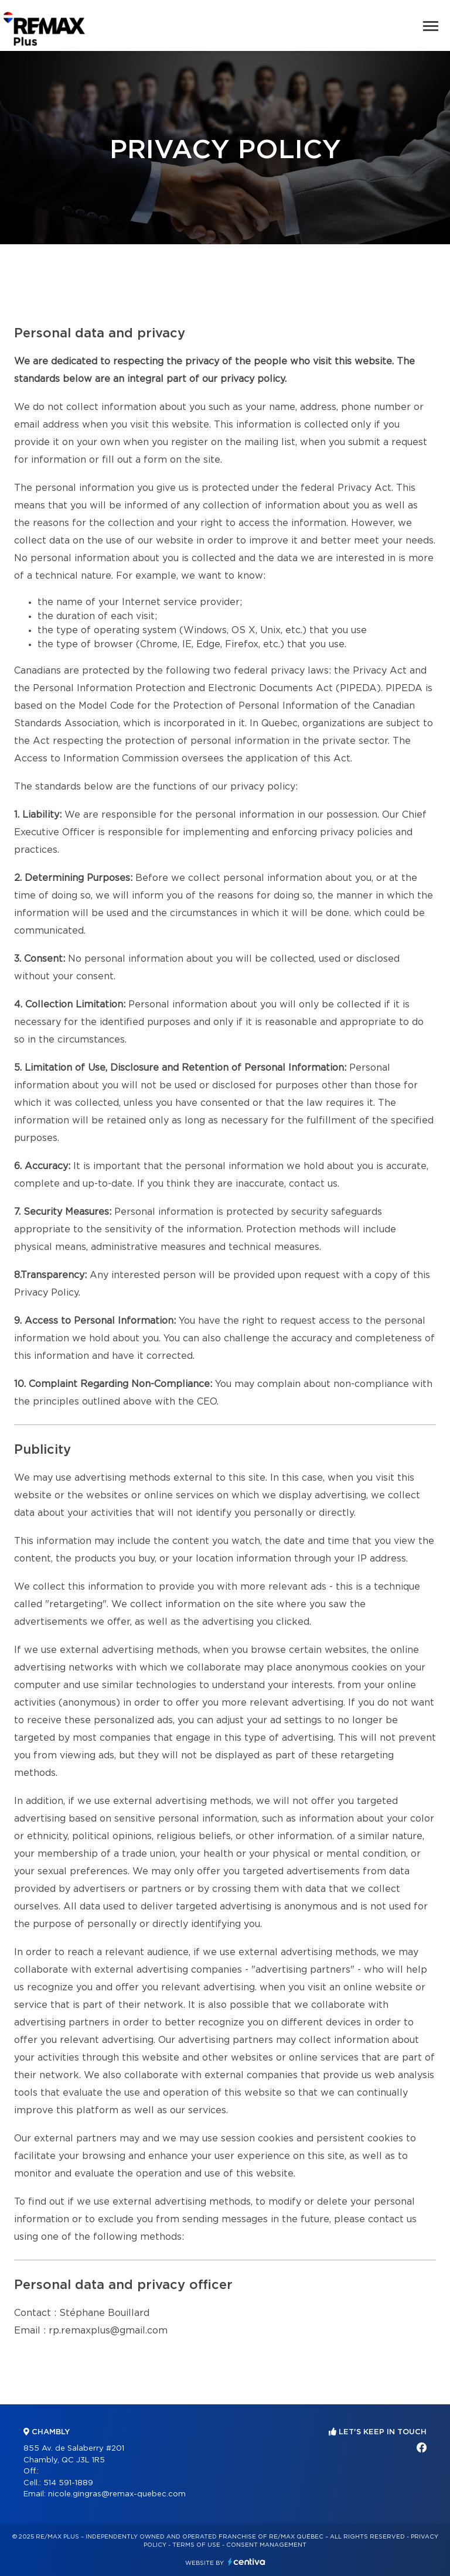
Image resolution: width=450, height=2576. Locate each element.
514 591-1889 (68, 2483)
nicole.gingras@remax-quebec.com (117, 2494)
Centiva (246, 2561)
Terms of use (196, 2545)
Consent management (266, 2545)
